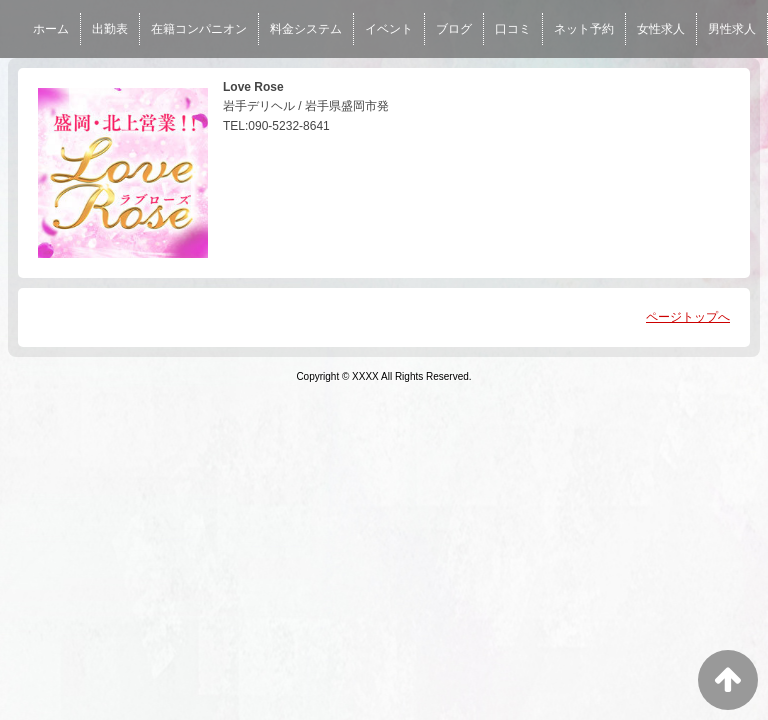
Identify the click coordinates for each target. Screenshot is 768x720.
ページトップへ (688, 317)
